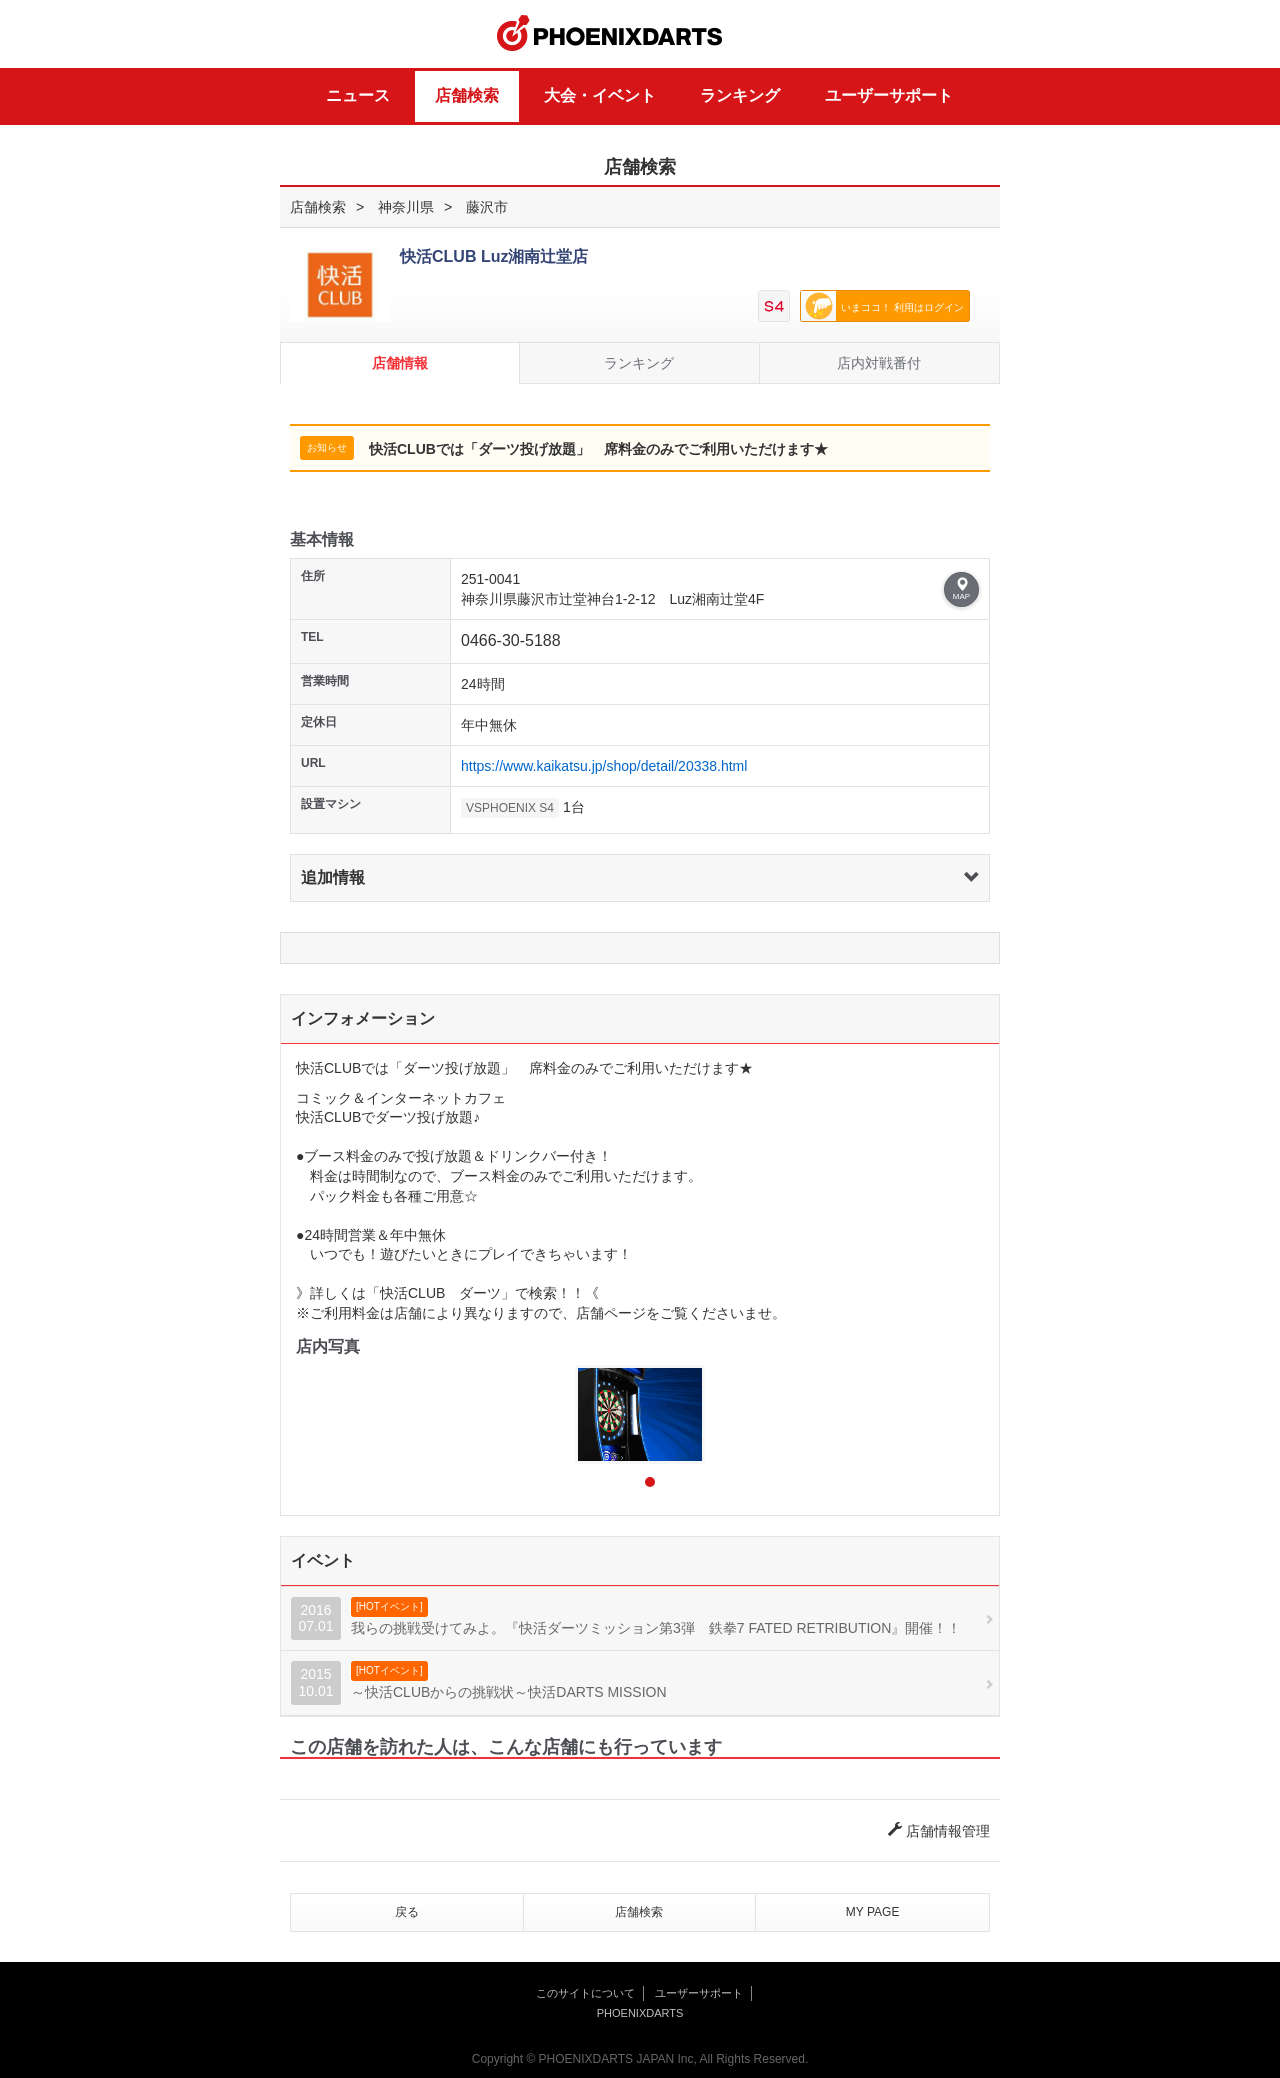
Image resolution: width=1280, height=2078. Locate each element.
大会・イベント (600, 95)
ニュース (358, 95)
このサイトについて (585, 1993)
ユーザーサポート (889, 95)
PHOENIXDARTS (610, 34)
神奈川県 (406, 207)
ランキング (740, 95)
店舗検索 (467, 95)
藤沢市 (487, 207)
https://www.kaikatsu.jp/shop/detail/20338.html (604, 766)
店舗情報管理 (939, 1831)
